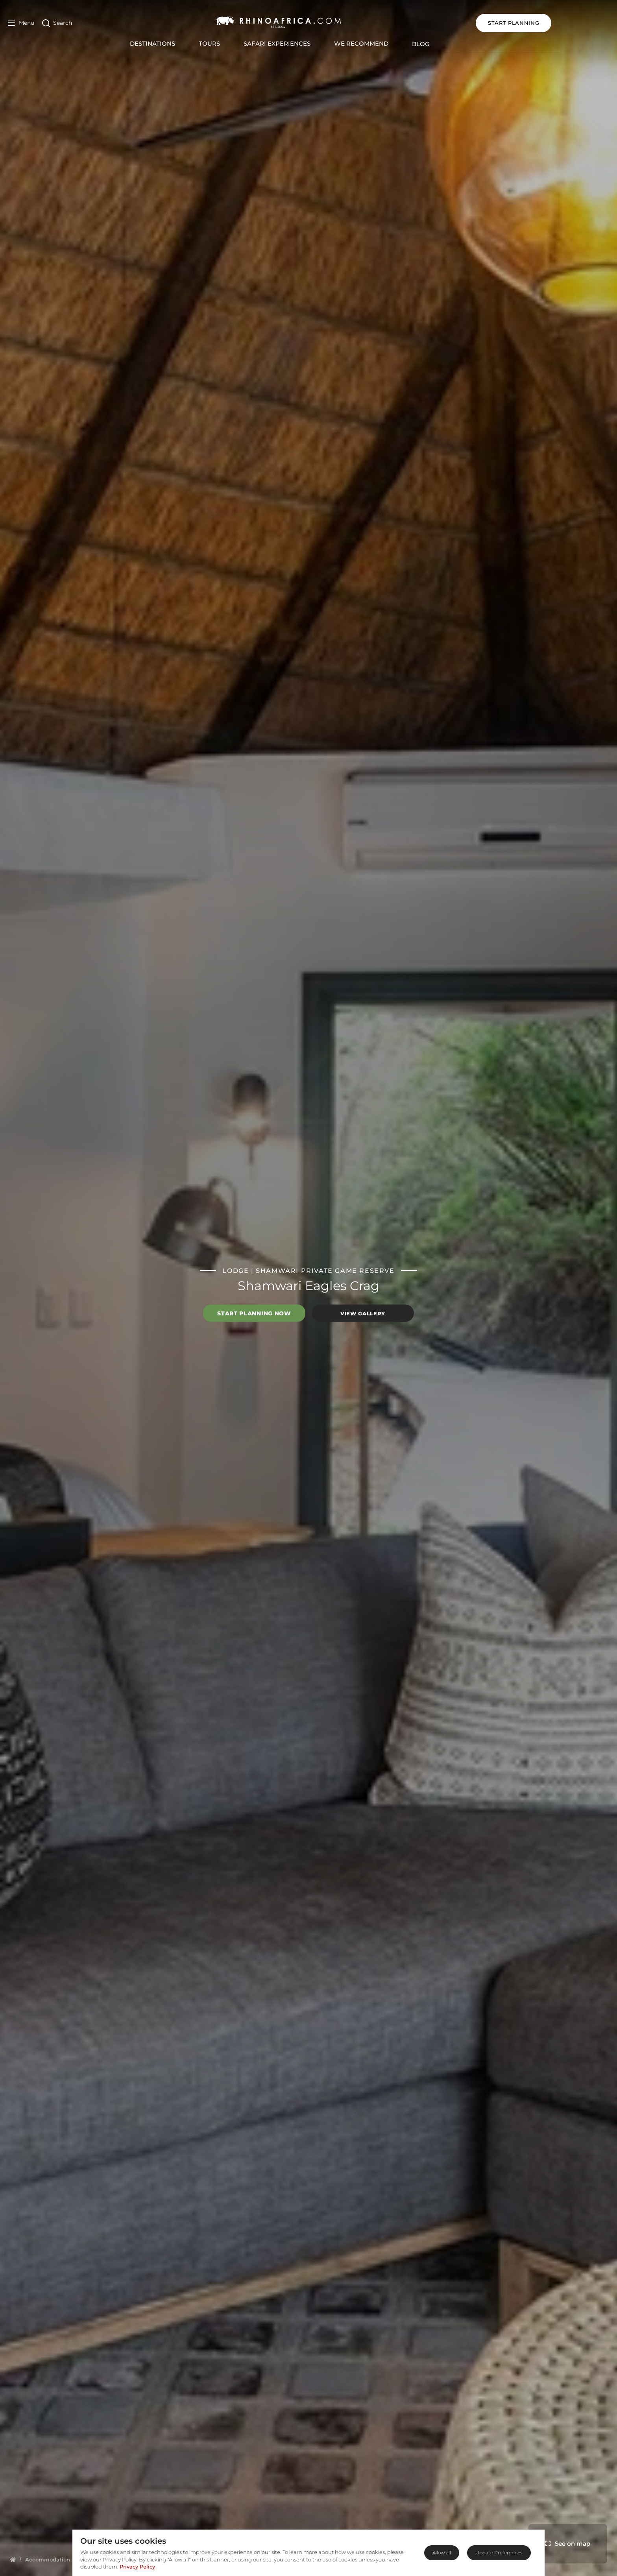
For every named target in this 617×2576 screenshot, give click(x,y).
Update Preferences (499, 2553)
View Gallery (362, 1313)
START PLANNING (571, 23)
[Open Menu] (21, 23)
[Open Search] (57, 23)
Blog (449, 44)
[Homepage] (13, 2559)
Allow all (441, 2553)
